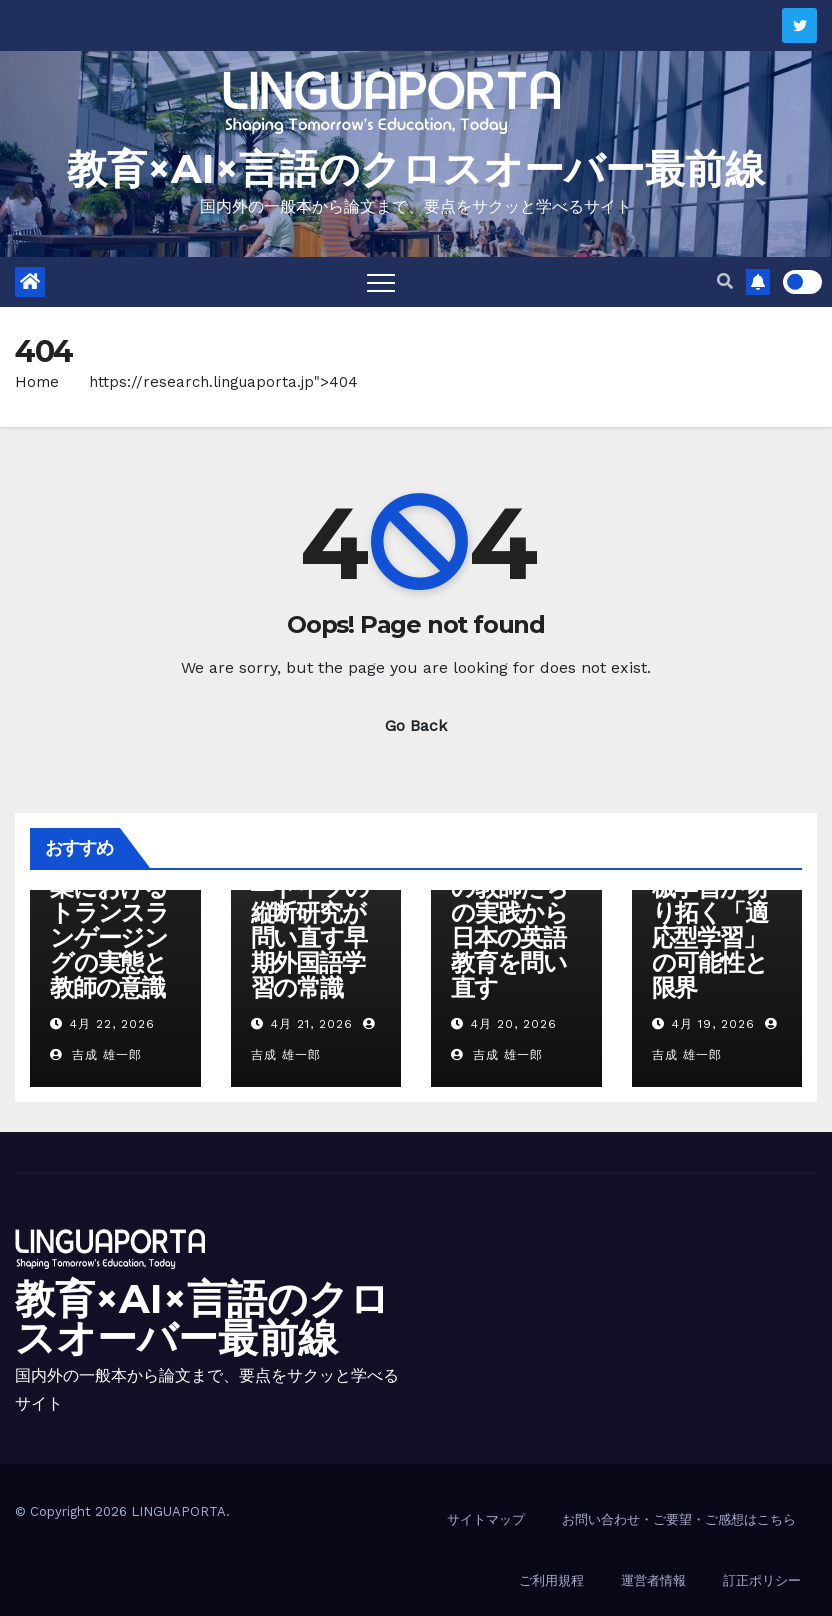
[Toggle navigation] (381, 282)
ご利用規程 (551, 1580)
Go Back (416, 725)
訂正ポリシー (762, 1580)
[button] (725, 281)
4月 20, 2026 (514, 1024)
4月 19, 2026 (713, 1024)
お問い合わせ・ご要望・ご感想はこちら (679, 1519)
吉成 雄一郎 (96, 1055)
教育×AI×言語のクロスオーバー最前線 (416, 168)
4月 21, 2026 (312, 1024)
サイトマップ (486, 1519)
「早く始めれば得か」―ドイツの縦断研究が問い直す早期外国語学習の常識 (310, 912)
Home (37, 382)
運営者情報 (653, 1580)
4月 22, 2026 (112, 1024)
